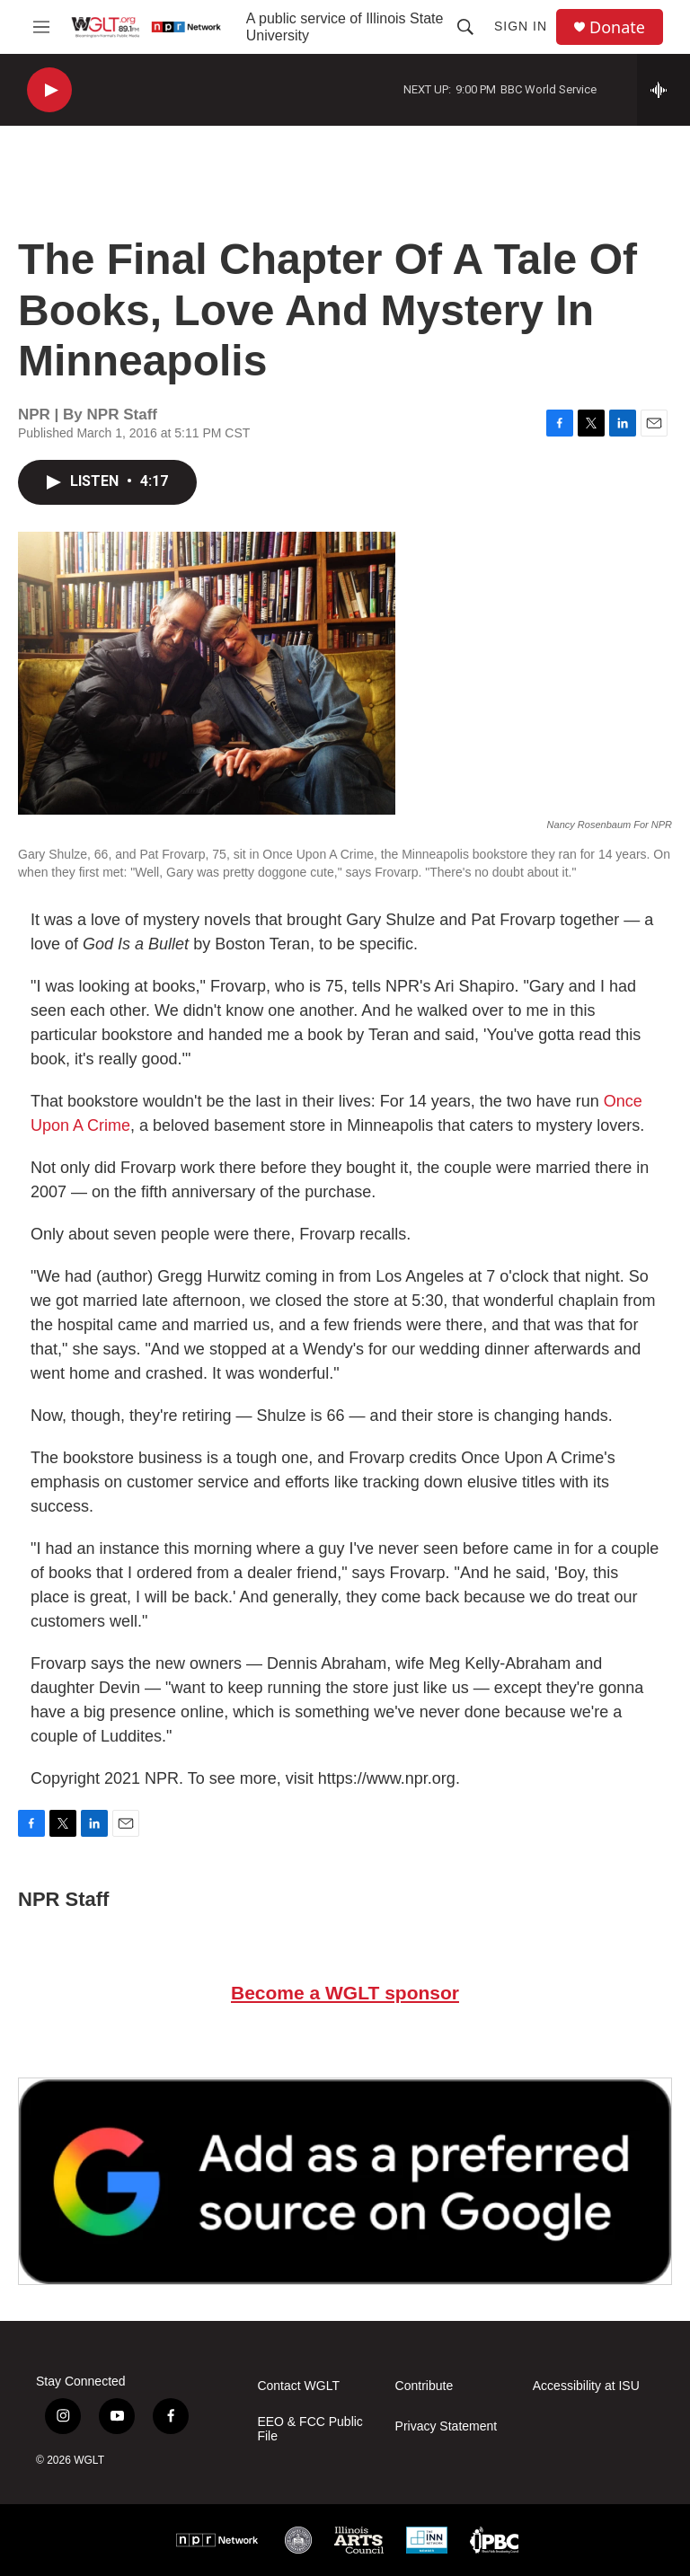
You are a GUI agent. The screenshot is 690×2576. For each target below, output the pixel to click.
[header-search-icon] (465, 27)
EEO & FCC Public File (309, 2429)
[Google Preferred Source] (345, 2180)
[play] (49, 90)
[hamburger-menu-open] (41, 27)
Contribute (424, 2386)
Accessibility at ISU (586, 2386)
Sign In (520, 26)
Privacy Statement (446, 2426)
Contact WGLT (298, 2386)
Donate (617, 27)
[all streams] (663, 90)
